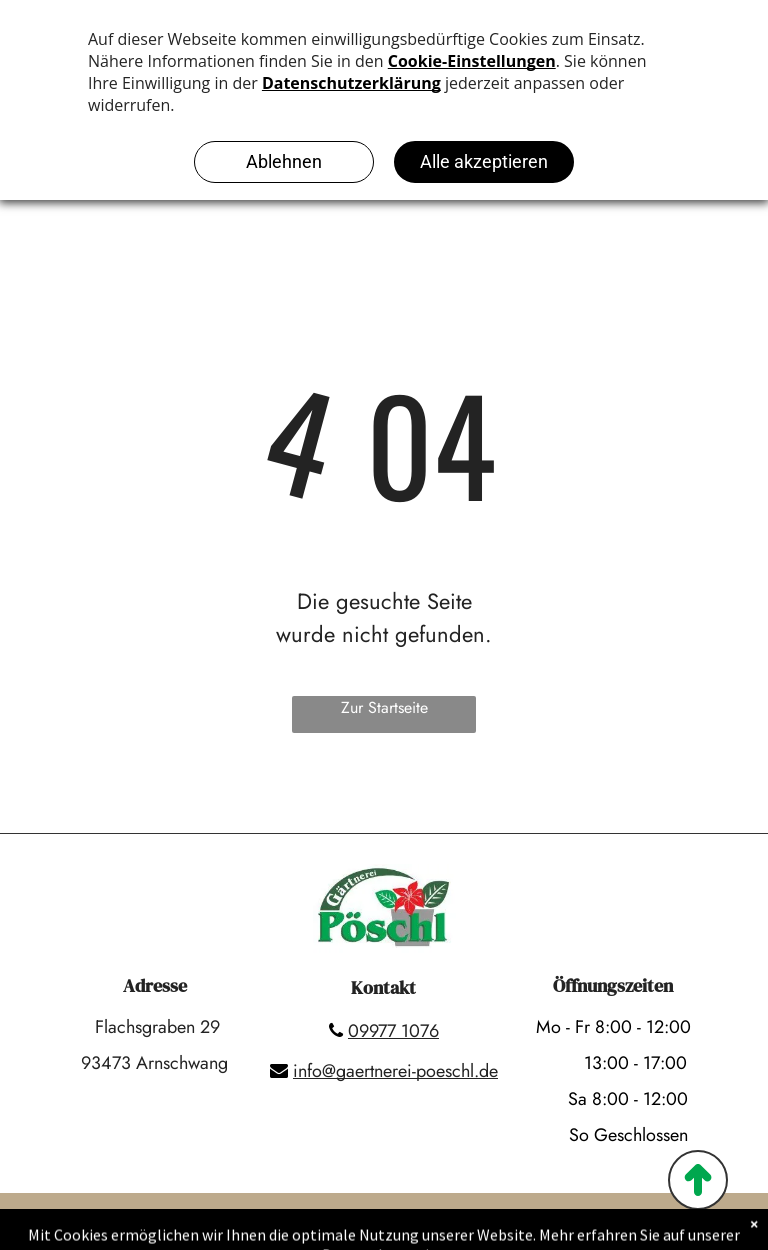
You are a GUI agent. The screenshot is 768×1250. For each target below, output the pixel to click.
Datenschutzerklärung (434, 1231)
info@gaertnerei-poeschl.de (395, 1071)
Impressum (300, 1231)
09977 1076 (393, 1031)
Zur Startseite (384, 707)
